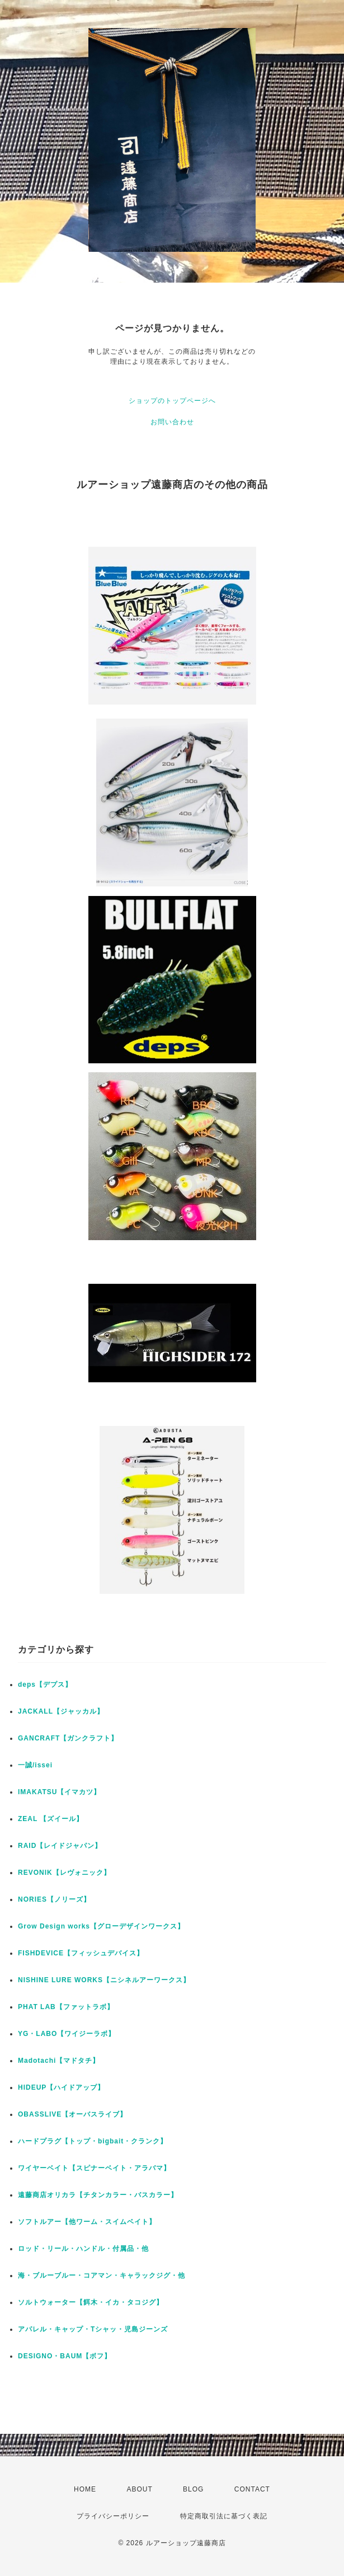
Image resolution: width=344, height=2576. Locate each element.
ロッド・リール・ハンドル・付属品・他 (83, 2249)
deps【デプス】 (45, 1684)
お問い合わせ (172, 422)
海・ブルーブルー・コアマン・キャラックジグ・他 (101, 2275)
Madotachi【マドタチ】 (59, 2060)
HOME (85, 2489)
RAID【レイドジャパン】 (60, 1846)
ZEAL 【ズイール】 (50, 1819)
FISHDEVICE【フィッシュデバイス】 (81, 1953)
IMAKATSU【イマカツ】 (59, 1792)
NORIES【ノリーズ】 (54, 1899)
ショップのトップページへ (172, 401)
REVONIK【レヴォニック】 (64, 1872)
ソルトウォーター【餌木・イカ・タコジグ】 (90, 2302)
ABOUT (139, 2489)
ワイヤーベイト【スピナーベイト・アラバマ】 (94, 2168)
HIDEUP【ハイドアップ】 (61, 2087)
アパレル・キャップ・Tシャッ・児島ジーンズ (93, 2329)
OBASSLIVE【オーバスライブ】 (72, 2114)
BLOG (193, 2489)
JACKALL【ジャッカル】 (61, 1711)
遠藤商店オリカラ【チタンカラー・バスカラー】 (98, 2195)
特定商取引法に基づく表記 (223, 2516)
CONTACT (252, 2489)
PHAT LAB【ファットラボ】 (66, 2007)
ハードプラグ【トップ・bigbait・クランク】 (92, 2141)
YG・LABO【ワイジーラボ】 (66, 2034)
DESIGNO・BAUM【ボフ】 (64, 2356)
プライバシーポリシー (113, 2516)
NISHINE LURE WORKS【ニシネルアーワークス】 (104, 1980)
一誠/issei (35, 1765)
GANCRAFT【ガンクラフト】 (68, 1738)
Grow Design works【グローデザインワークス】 (101, 1926)
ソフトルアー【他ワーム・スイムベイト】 (87, 2222)
